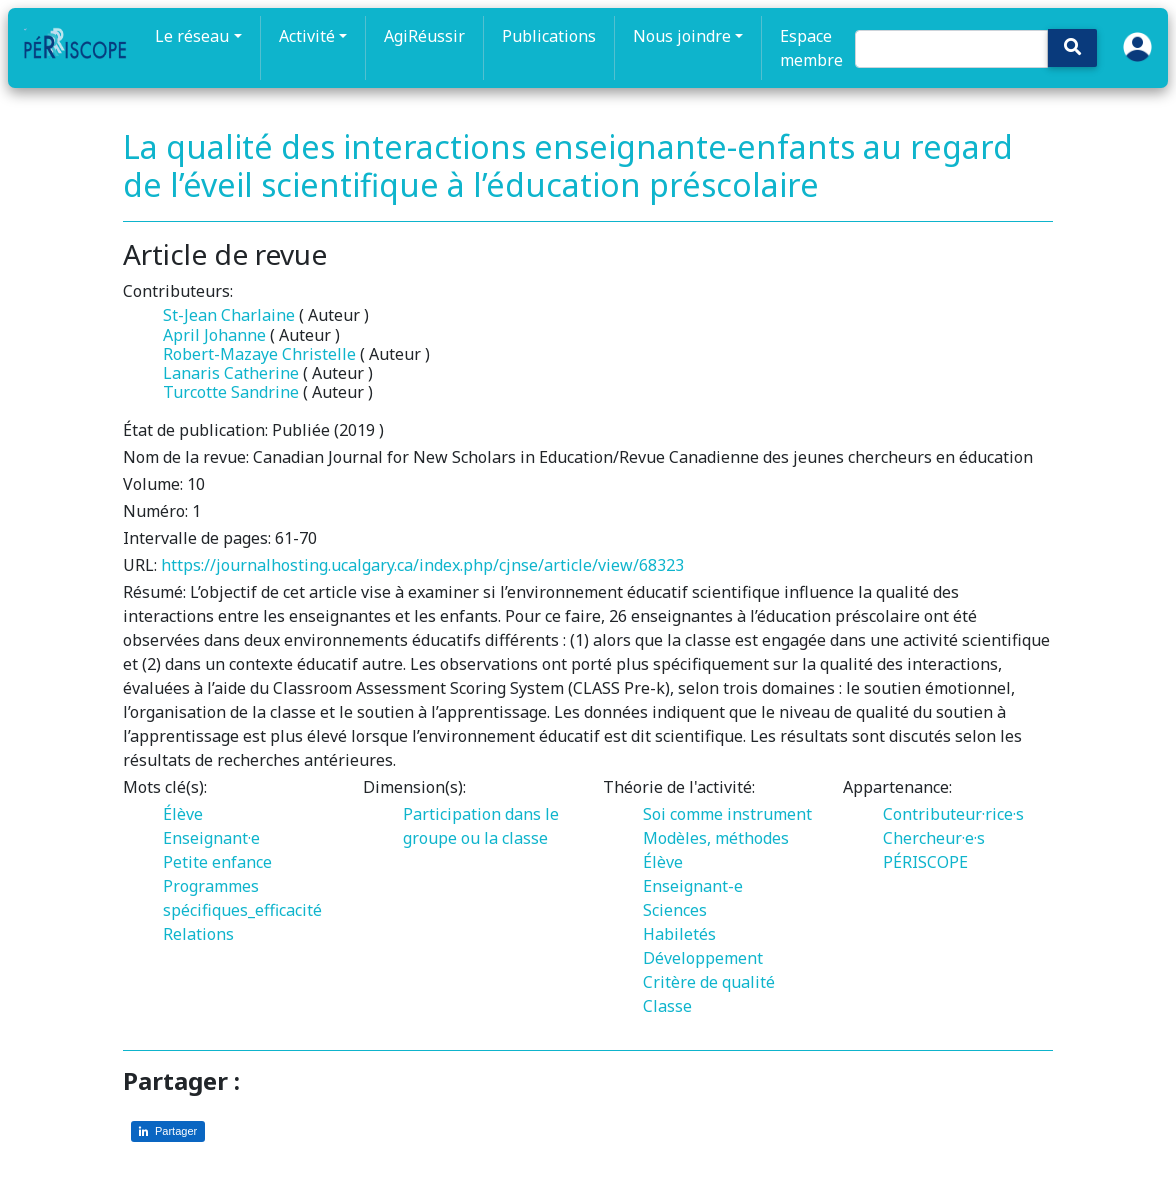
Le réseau (192, 36)
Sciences (675, 910)
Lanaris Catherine (231, 373)
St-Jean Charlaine (229, 315)
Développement (703, 958)
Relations (198, 934)
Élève (183, 814)
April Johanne (214, 335)
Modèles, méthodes (716, 838)
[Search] (952, 49)
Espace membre (811, 48)
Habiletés (679, 934)
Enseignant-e (693, 886)
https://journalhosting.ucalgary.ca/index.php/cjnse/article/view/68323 (422, 565)
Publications (549, 36)
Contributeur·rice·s (953, 814)
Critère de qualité (709, 982)
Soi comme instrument (727, 814)
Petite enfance (217, 862)
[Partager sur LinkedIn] (168, 1131)
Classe (667, 1006)
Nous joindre (682, 36)
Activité (307, 36)
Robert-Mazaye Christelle (259, 354)
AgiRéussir (424, 36)
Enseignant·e (211, 838)
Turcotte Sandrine (231, 392)
